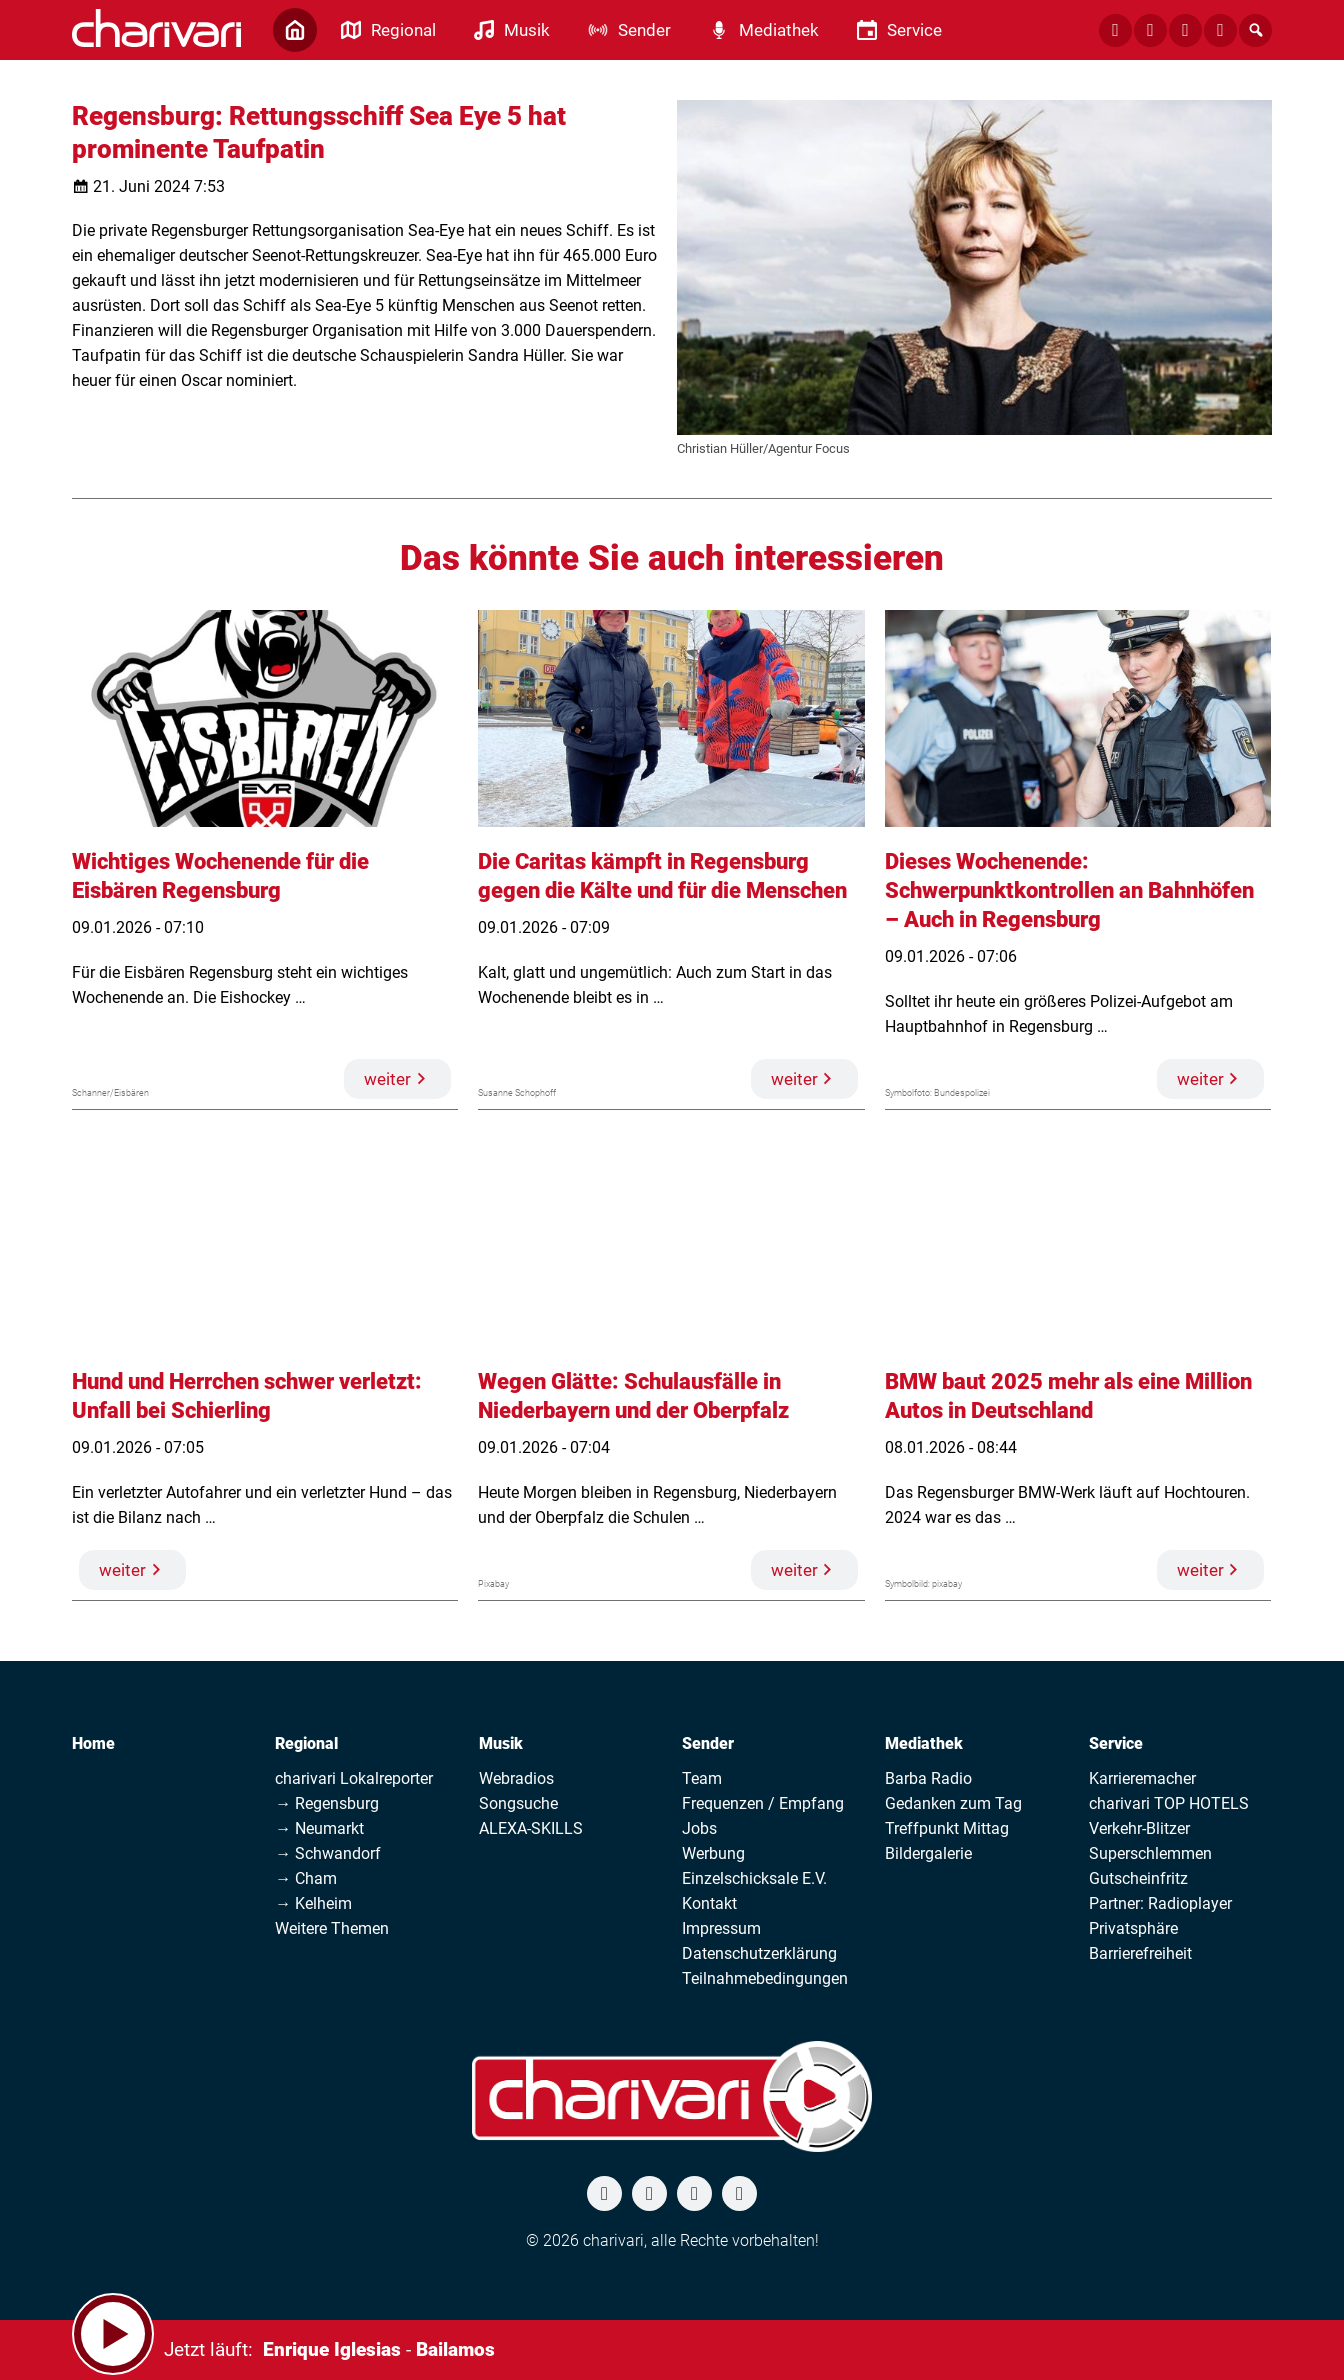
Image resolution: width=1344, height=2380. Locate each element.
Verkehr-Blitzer (1139, 1828)
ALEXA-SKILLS (531, 1828)
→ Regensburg (327, 1803)
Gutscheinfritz (1138, 1878)
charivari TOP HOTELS (1169, 1803)
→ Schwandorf (328, 1853)
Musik (501, 1743)
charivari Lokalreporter (354, 1778)
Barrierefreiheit (1140, 1953)
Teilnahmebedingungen (765, 1978)
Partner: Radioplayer (1160, 1903)
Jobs (699, 1828)
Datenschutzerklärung (759, 1953)
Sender (708, 1743)
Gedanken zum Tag (953, 1803)
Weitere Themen (332, 1928)
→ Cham (306, 1878)
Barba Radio (928, 1778)
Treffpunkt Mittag (947, 1828)
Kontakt (709, 1903)
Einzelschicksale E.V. (754, 1878)
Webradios (516, 1778)
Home (93, 1743)
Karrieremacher (1142, 1778)
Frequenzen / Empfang (763, 1803)
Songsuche (518, 1803)
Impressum (721, 1928)
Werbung (713, 1853)
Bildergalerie (928, 1853)
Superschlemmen (1150, 1853)
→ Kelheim (313, 1903)
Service (1116, 1743)
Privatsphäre (1133, 1928)
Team (702, 1778)
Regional (306, 1743)
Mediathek (924, 1743)
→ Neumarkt (319, 1828)
